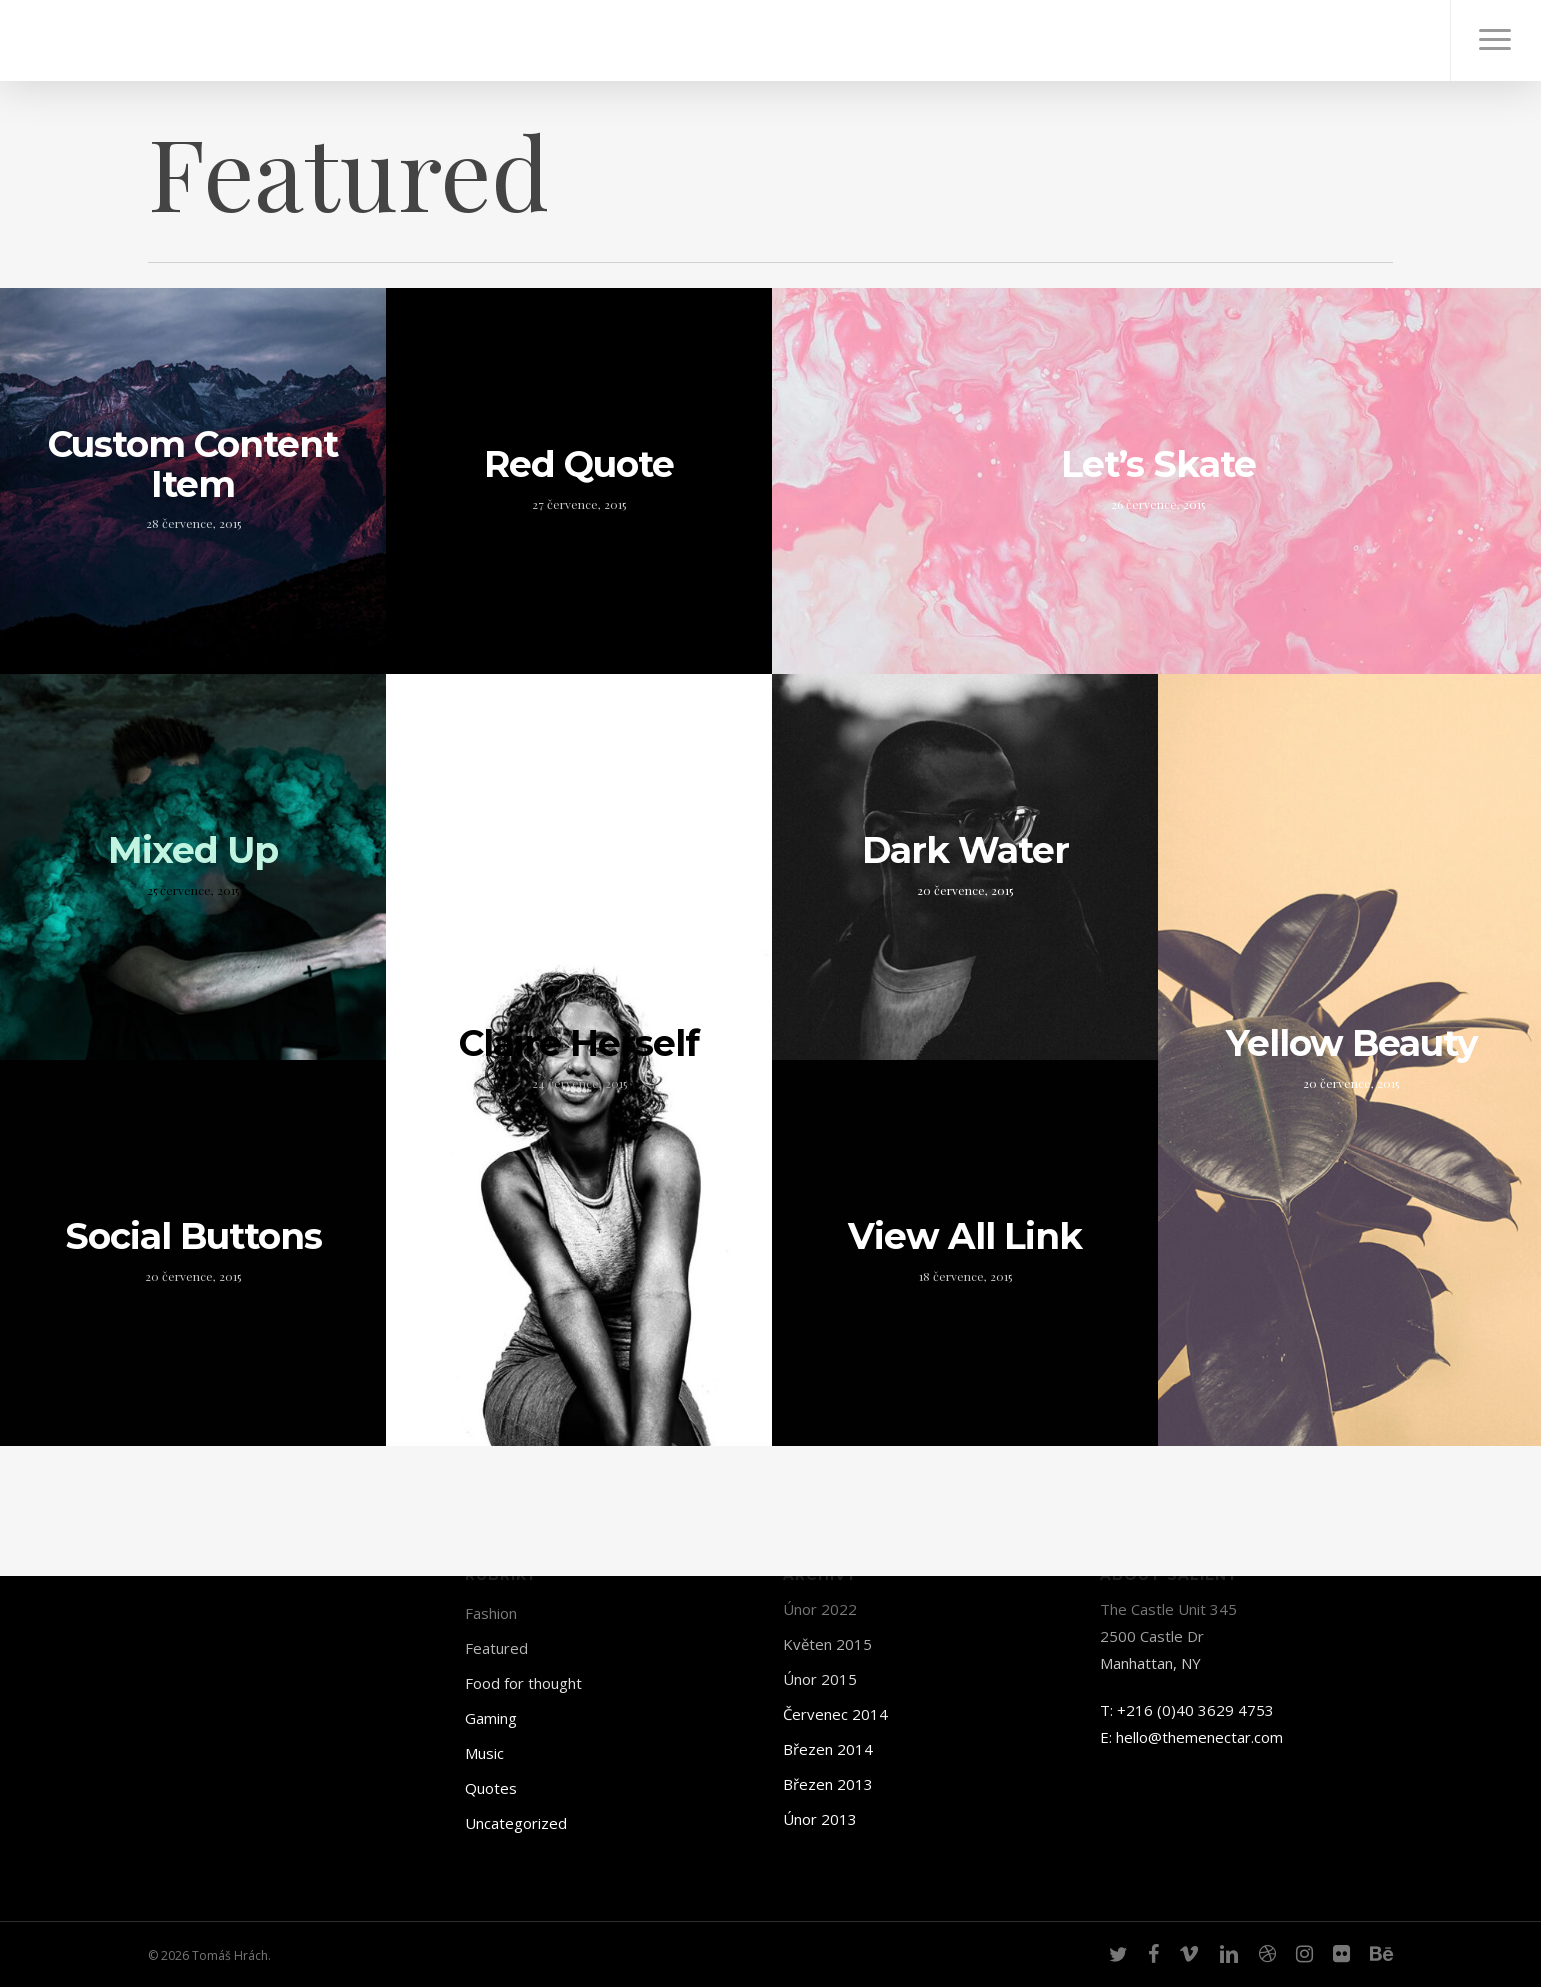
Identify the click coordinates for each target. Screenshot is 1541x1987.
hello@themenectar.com (1199, 1737)
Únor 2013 (820, 1819)
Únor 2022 (820, 1609)
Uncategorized (516, 1823)
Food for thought (523, 1683)
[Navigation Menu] (1495, 40)
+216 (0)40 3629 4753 (1195, 1710)
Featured (496, 1648)
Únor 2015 (820, 1679)
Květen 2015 (827, 1644)
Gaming (491, 1718)
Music (484, 1753)
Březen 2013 (828, 1784)
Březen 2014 (828, 1749)
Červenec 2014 (835, 1714)
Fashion (491, 1613)
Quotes (491, 1788)
